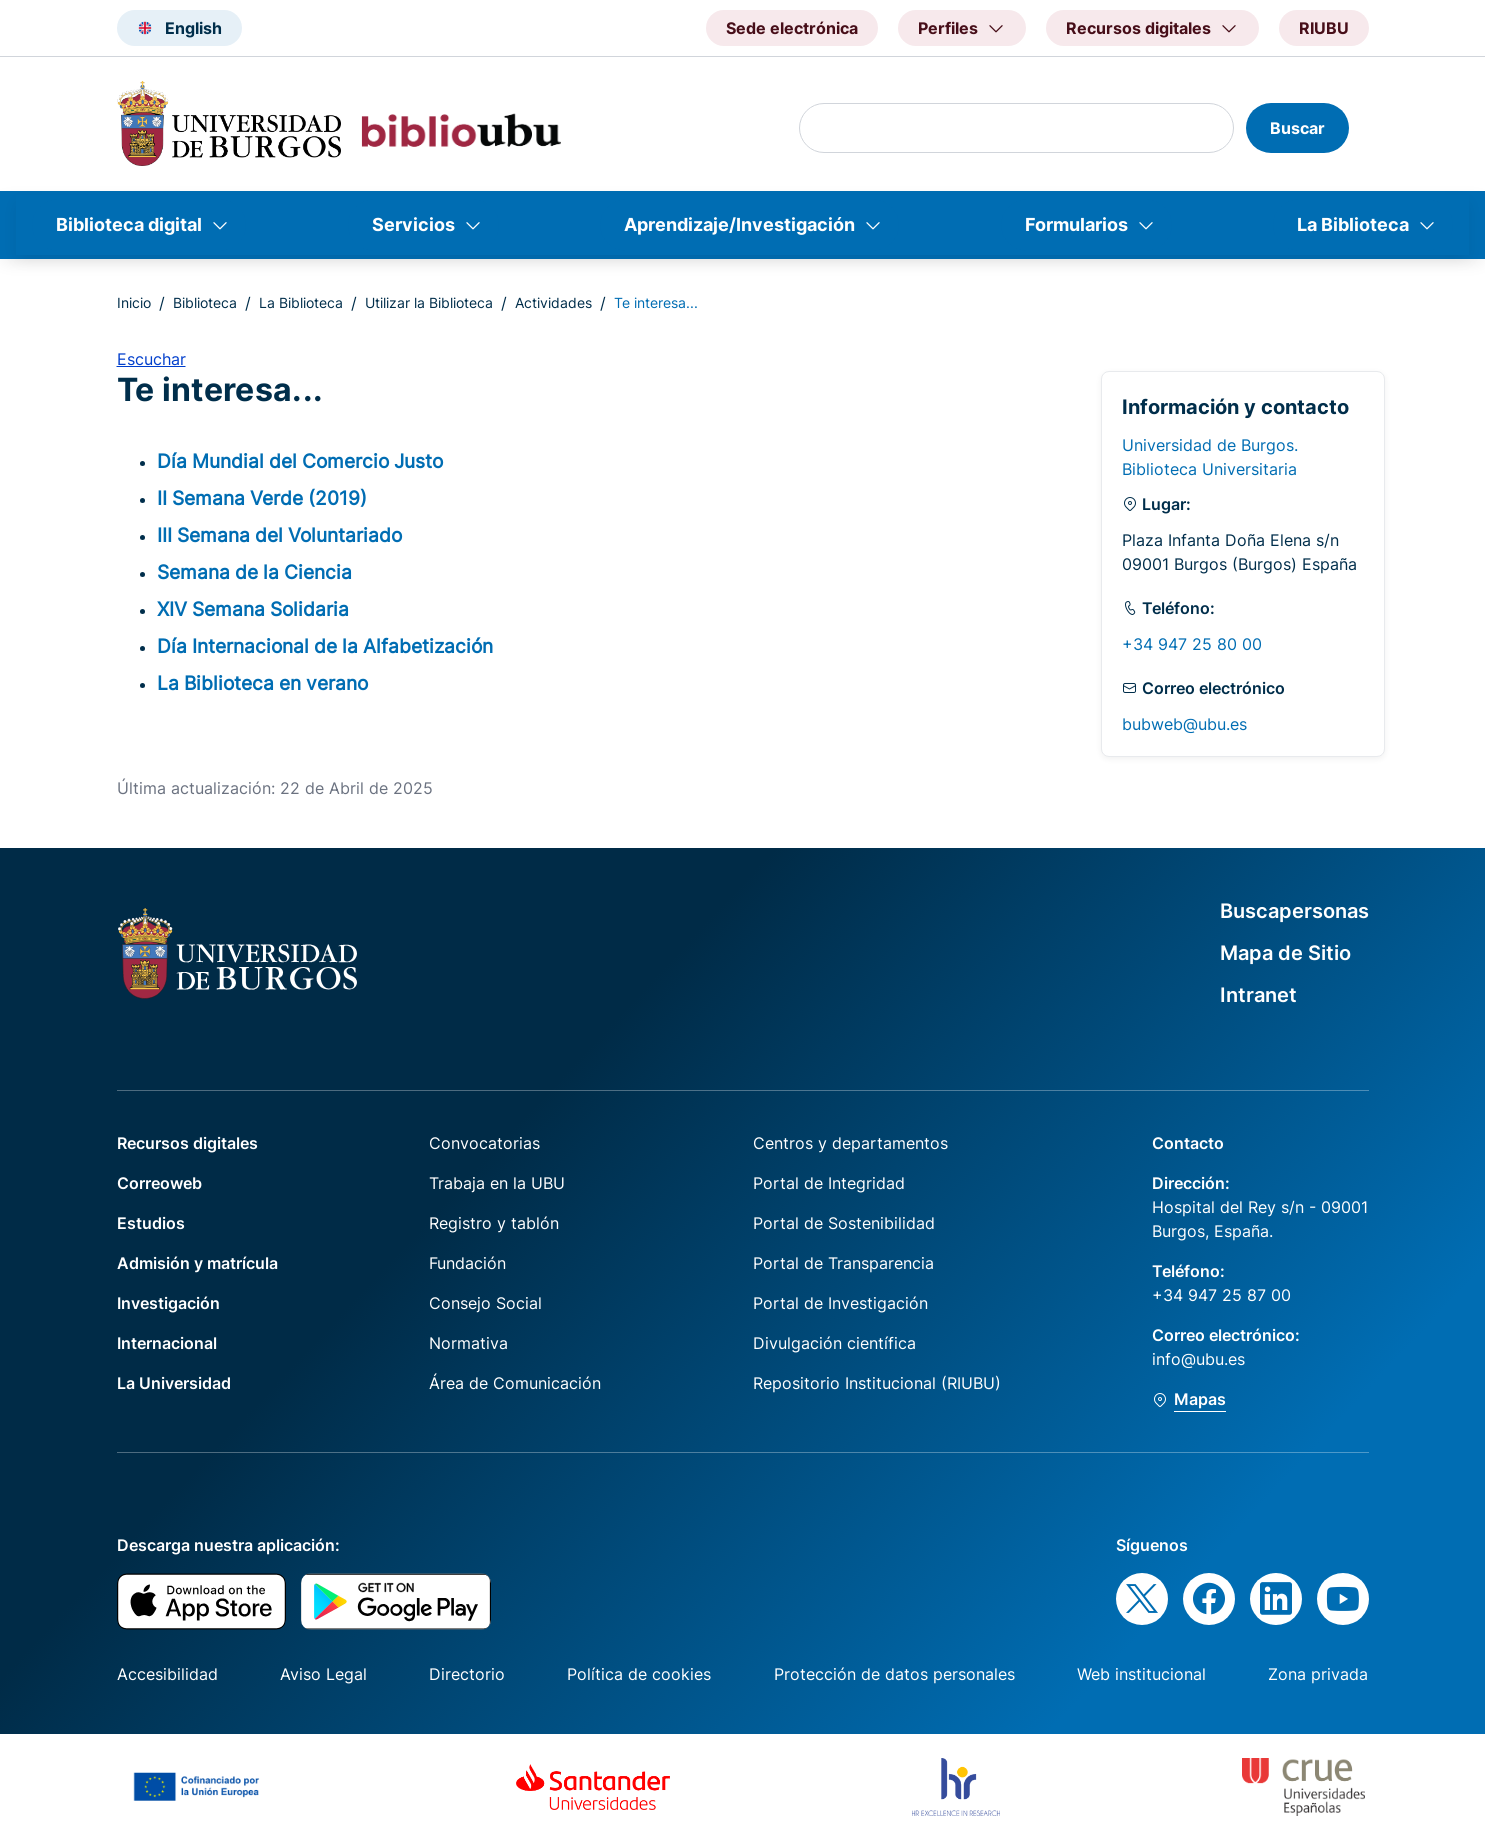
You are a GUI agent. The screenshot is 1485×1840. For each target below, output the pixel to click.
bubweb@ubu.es (1184, 724)
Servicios (413, 224)
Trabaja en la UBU (497, 1183)
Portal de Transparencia (843, 1263)
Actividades (553, 302)
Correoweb (159, 1183)
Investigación (168, 1303)
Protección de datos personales (894, 1674)
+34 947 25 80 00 (1192, 644)
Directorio (467, 1674)
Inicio (134, 302)
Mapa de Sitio (1285, 953)
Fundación (467, 1263)
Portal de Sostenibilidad (844, 1223)
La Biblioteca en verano (262, 683)
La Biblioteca (1353, 224)
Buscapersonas (1294, 911)
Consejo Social (485, 1303)
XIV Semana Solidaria (253, 609)
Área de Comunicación (515, 1383)
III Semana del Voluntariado (279, 535)
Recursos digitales (187, 1143)
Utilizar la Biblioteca (429, 302)
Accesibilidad (167, 1674)
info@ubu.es (1198, 1359)
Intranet (1258, 995)
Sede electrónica (792, 28)
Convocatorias (484, 1143)
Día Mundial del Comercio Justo (300, 461)
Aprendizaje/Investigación (739, 224)
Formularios (1076, 224)
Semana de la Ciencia (254, 572)
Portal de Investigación (840, 1303)
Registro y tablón (494, 1223)
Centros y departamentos (850, 1143)
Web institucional (1141, 1674)
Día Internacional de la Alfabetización (325, 646)
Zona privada (1318, 1674)
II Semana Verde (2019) (262, 498)
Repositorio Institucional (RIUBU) (877, 1383)
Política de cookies (639, 1674)
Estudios (151, 1223)
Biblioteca (205, 302)
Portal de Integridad (829, 1183)
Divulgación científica (834, 1343)
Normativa (468, 1343)
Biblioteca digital (129, 224)
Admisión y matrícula (197, 1263)
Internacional (167, 1343)
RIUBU (1324, 28)
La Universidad (174, 1383)
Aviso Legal (323, 1674)
